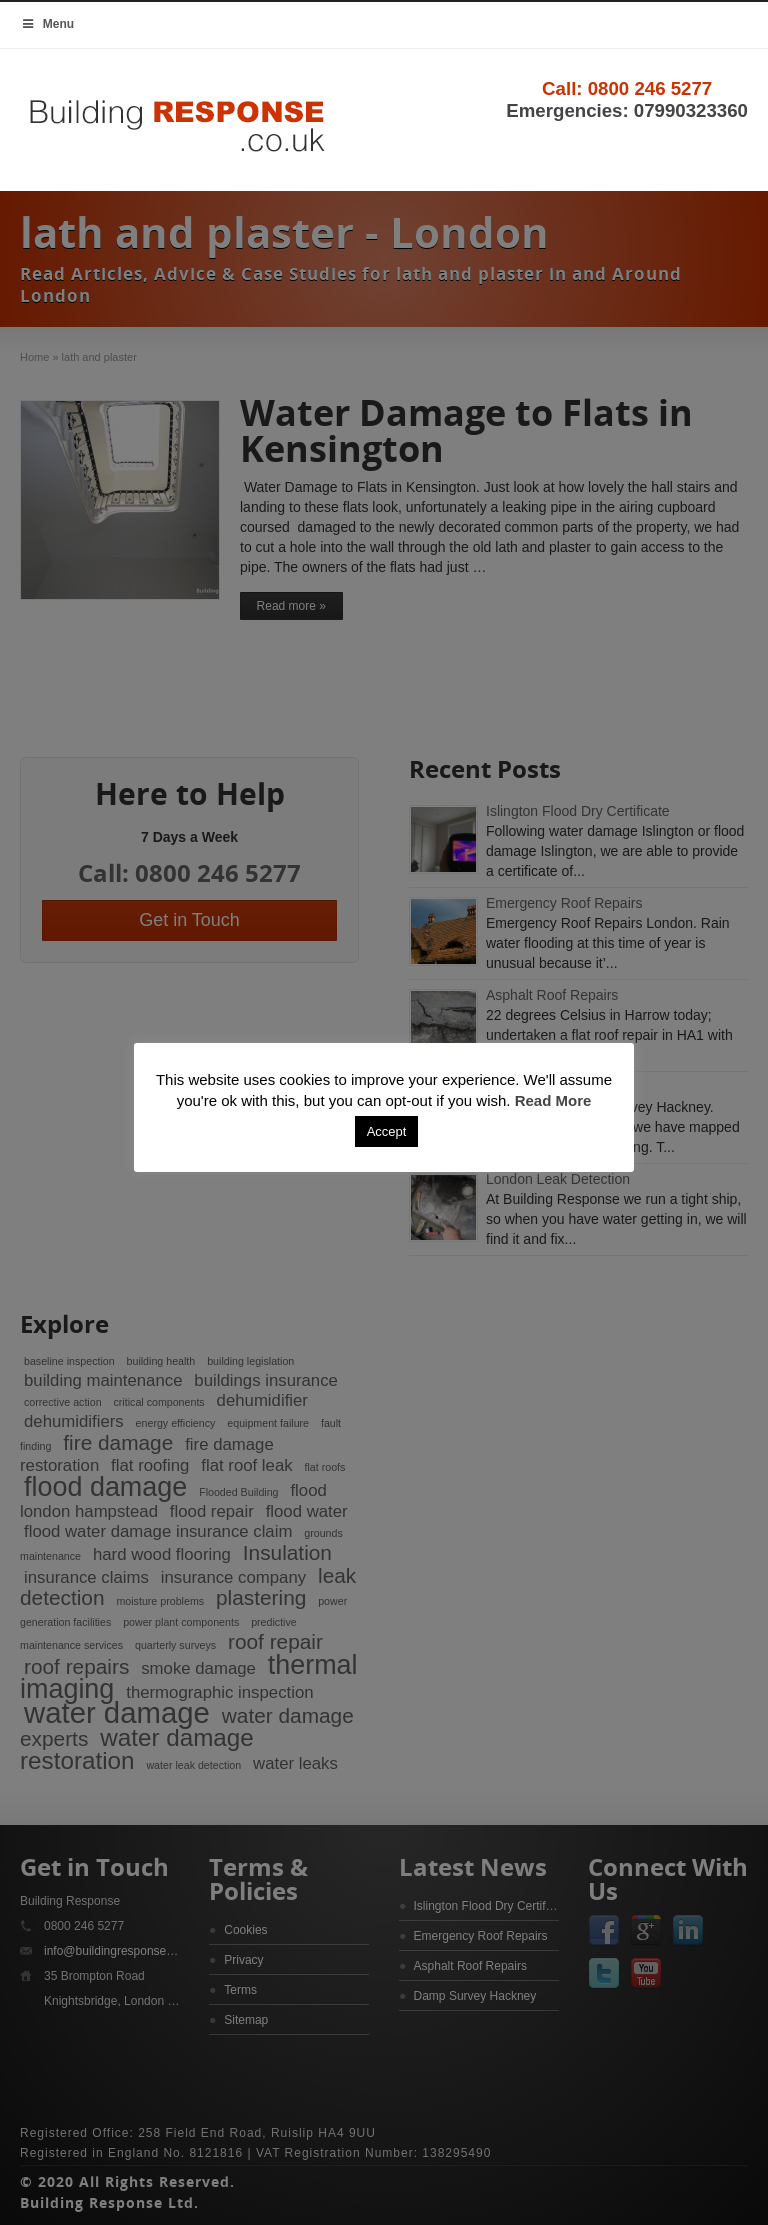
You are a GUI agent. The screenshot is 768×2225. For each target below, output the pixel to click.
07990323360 (691, 110)
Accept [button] (387, 1131)
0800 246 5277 (650, 88)
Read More (553, 1100)
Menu (47, 24)
